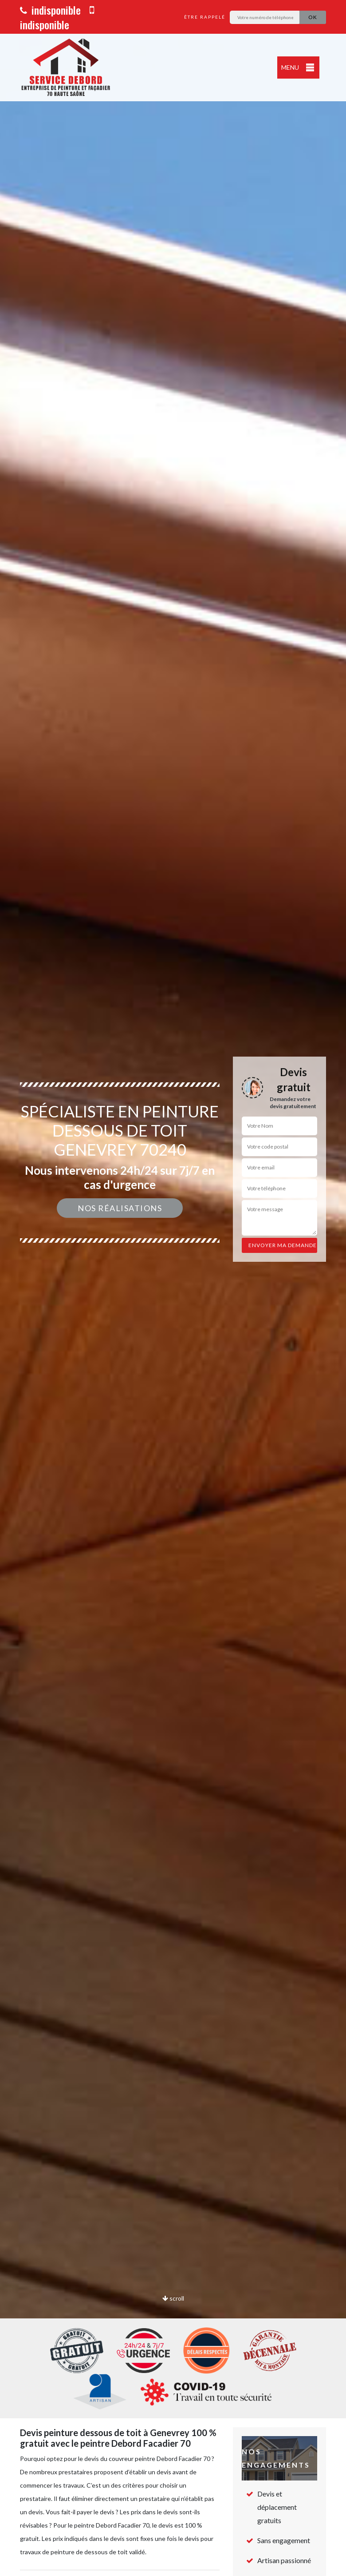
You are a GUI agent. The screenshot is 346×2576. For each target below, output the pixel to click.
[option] (173, 1288)
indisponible (50, 10)
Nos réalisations (120, 1208)
